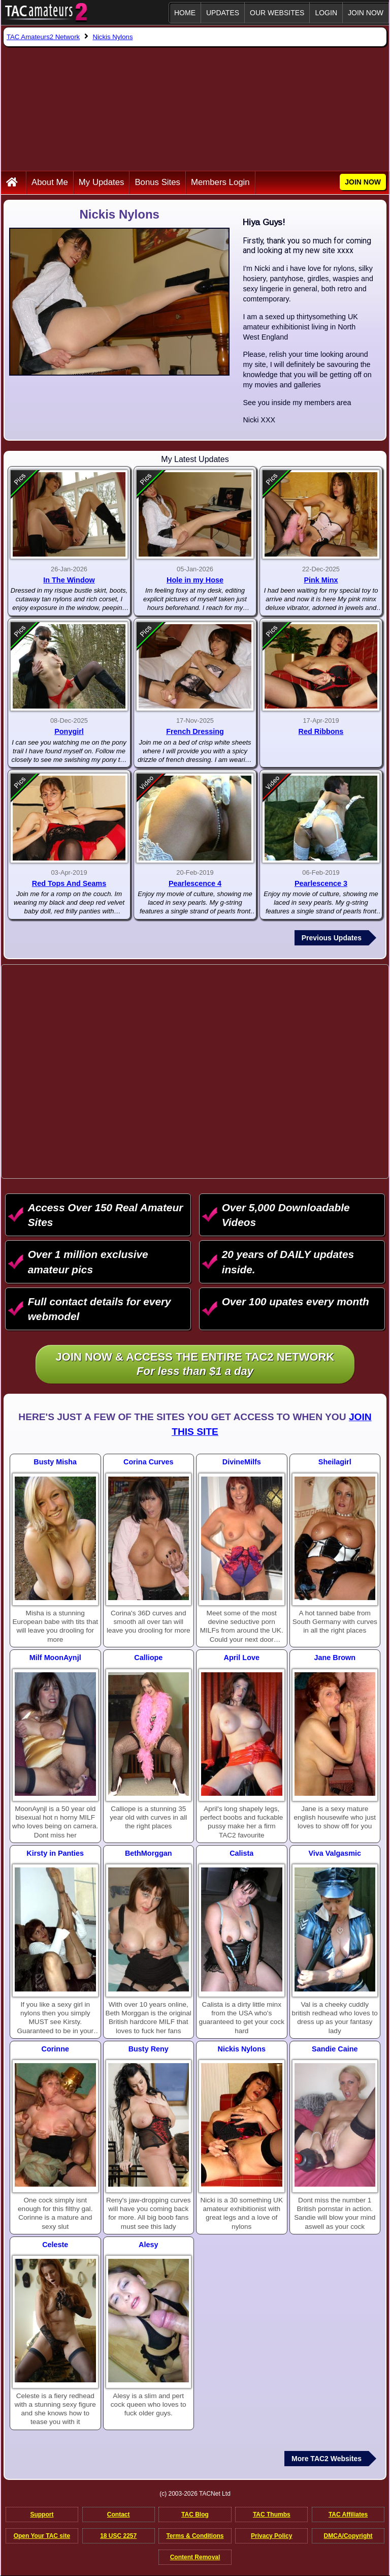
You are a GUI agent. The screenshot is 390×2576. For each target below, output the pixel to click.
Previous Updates (332, 938)
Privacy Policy (271, 2535)
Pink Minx (321, 580)
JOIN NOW (365, 13)
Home (185, 13)
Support (41, 2514)
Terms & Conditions (194, 2535)
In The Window (68, 580)
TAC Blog (195, 2514)
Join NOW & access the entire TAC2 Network (195, 1365)
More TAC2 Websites (326, 2459)
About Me (49, 182)
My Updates (101, 182)
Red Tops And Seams (69, 883)
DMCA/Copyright (348, 2535)
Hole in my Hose (195, 580)
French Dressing (195, 731)
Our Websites (277, 13)
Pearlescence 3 (321, 883)
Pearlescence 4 (195, 883)
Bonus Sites (157, 182)
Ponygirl (69, 731)
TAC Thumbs (271, 2514)
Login (326, 13)
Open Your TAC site (42, 2535)
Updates (222, 13)
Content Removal (195, 2557)
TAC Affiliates (348, 2514)
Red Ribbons (321, 731)
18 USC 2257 (118, 2535)
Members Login (220, 182)
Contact (118, 2514)
